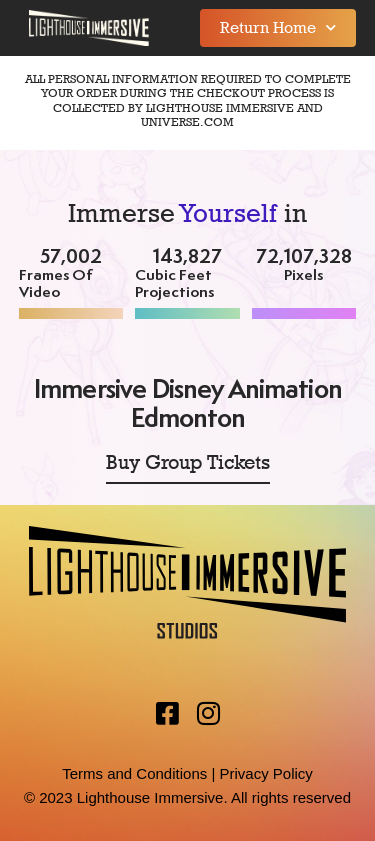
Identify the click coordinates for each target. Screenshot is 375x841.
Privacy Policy (265, 773)
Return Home (278, 27)
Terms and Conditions (134, 773)
